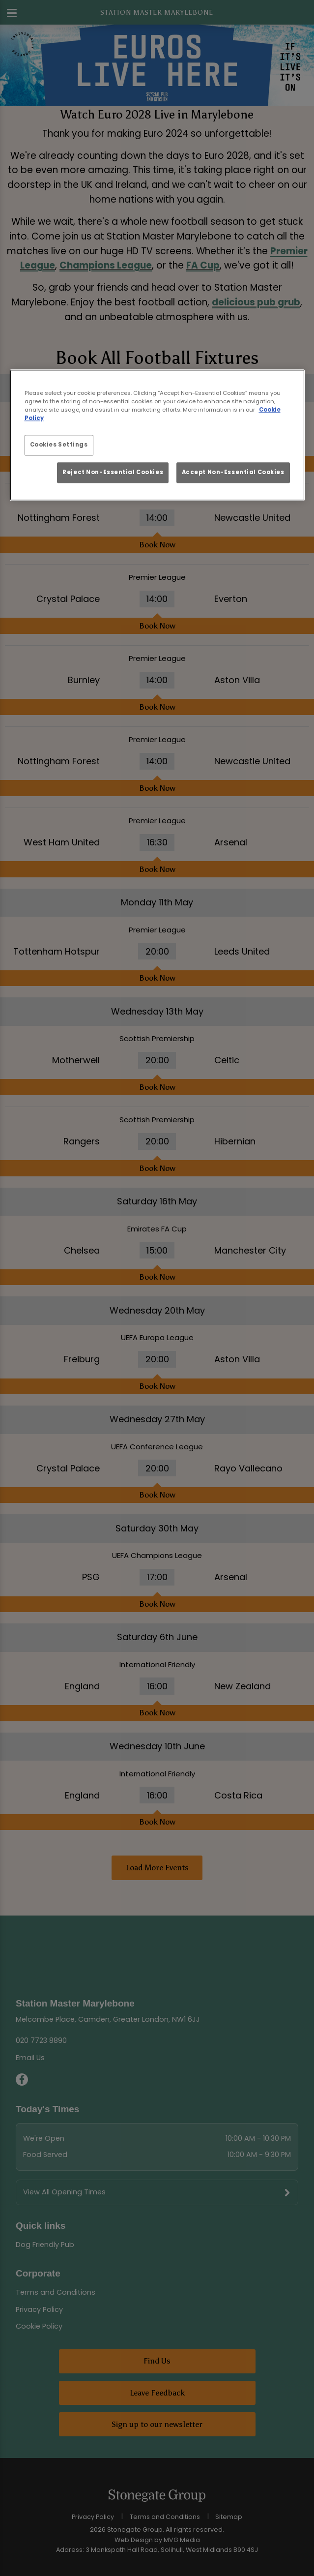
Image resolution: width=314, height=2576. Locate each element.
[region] (157, 435)
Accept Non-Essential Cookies (233, 473)
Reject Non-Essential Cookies (112, 473)
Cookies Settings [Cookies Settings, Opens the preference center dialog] (59, 445)
